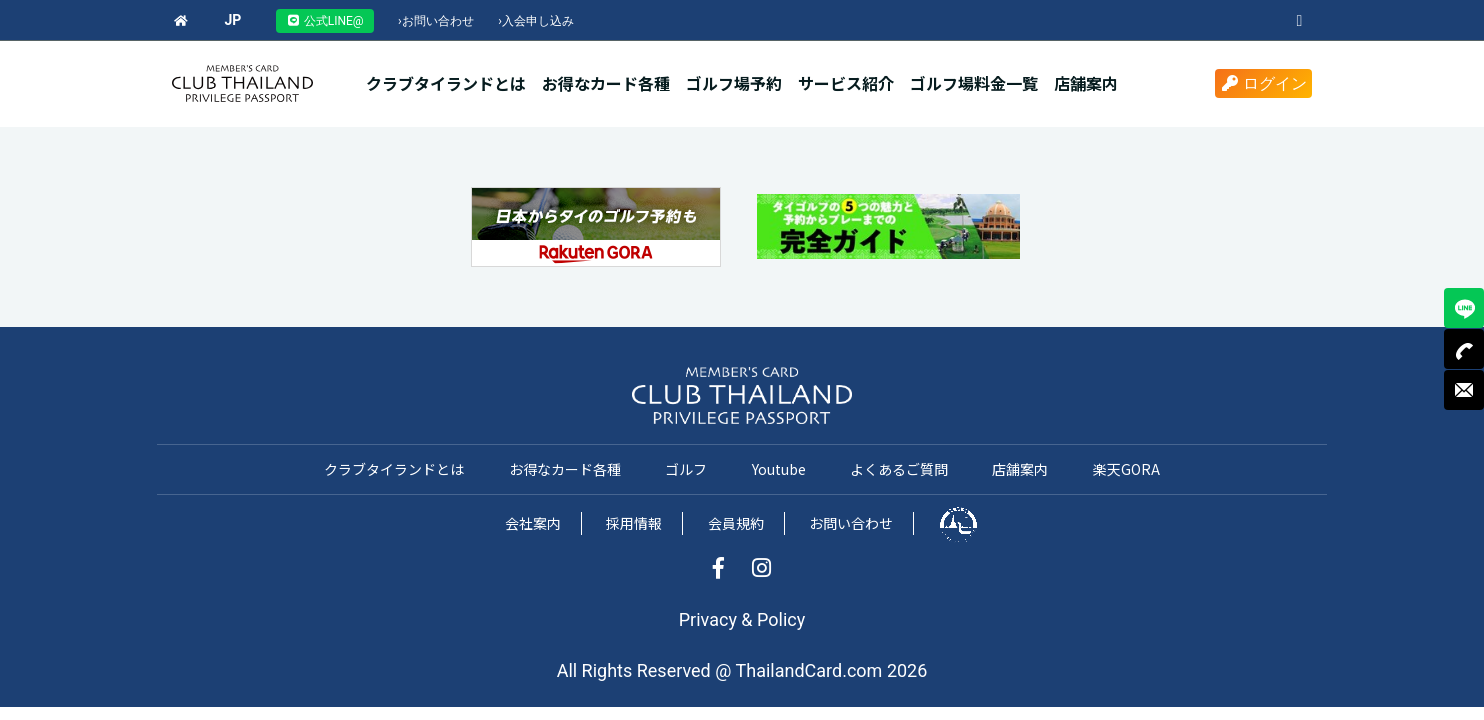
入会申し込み (536, 21)
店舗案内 (1086, 83)
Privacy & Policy (742, 619)
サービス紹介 (846, 83)
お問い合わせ (436, 21)
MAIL (1464, 390)
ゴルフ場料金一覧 (974, 83)
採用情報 (634, 523)
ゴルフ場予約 (734, 83)
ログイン (1263, 83)
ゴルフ (686, 469)
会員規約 (736, 523)
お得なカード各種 (606, 83)
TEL (1464, 349)
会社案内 (533, 523)
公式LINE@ (325, 21)
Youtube (779, 469)
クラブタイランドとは (446, 83)
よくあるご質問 (899, 469)
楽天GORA (1126, 469)
